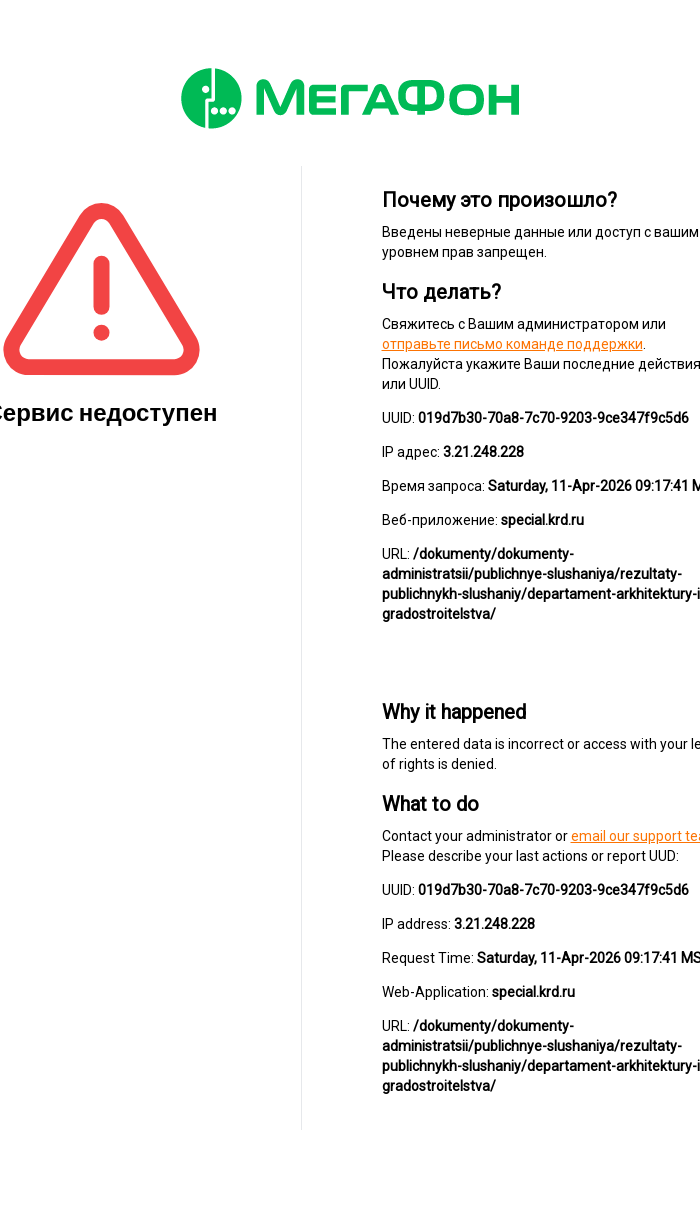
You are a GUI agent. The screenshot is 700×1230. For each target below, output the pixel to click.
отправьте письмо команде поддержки (512, 344)
